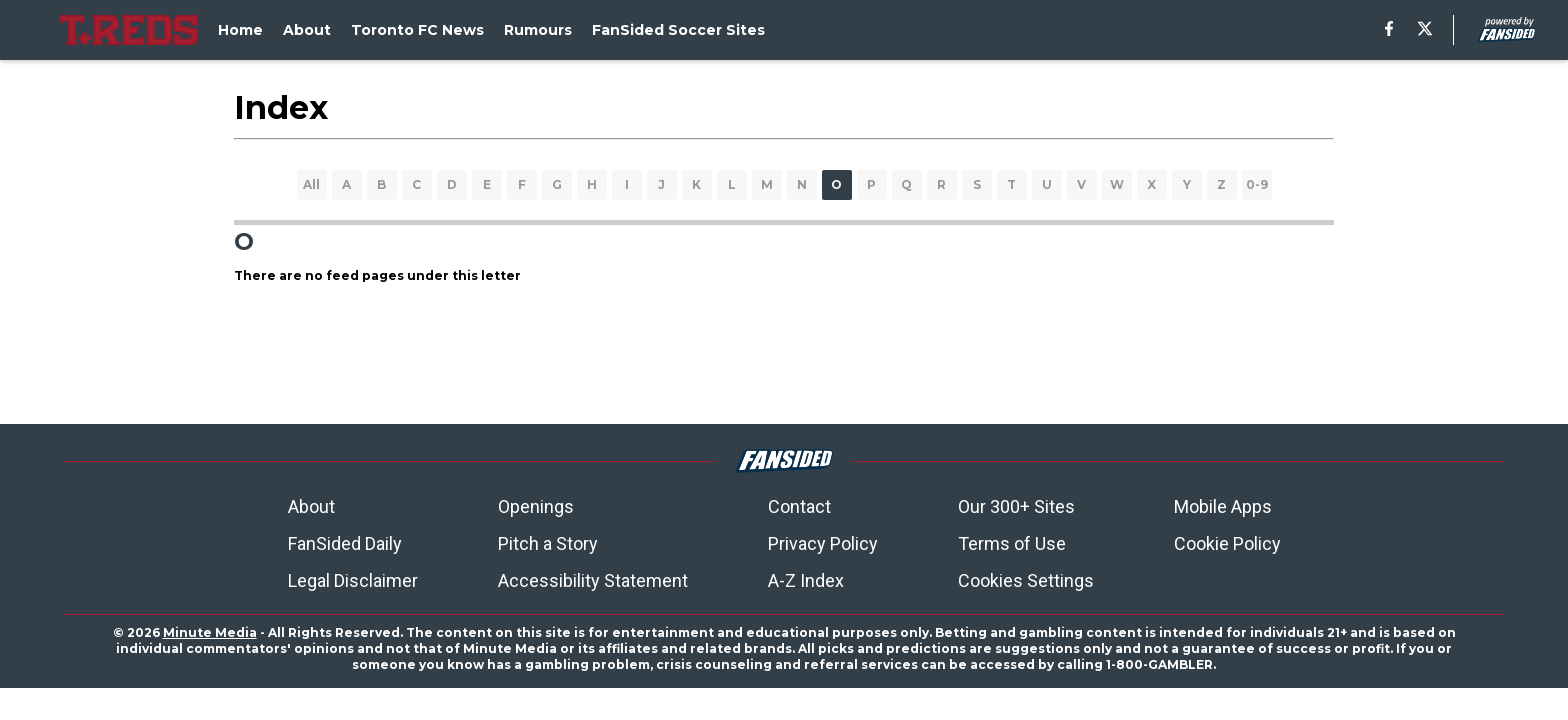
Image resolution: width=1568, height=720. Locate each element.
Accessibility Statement (593, 580)
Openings (536, 506)
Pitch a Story (548, 543)
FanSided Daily (345, 543)
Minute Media (210, 632)
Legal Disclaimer (353, 580)
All (311, 184)
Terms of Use (1012, 543)
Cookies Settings (1026, 580)
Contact (799, 506)
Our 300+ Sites (1016, 506)
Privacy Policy (823, 543)
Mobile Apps (1223, 506)
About (311, 506)
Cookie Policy (1227, 543)
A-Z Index (806, 580)
